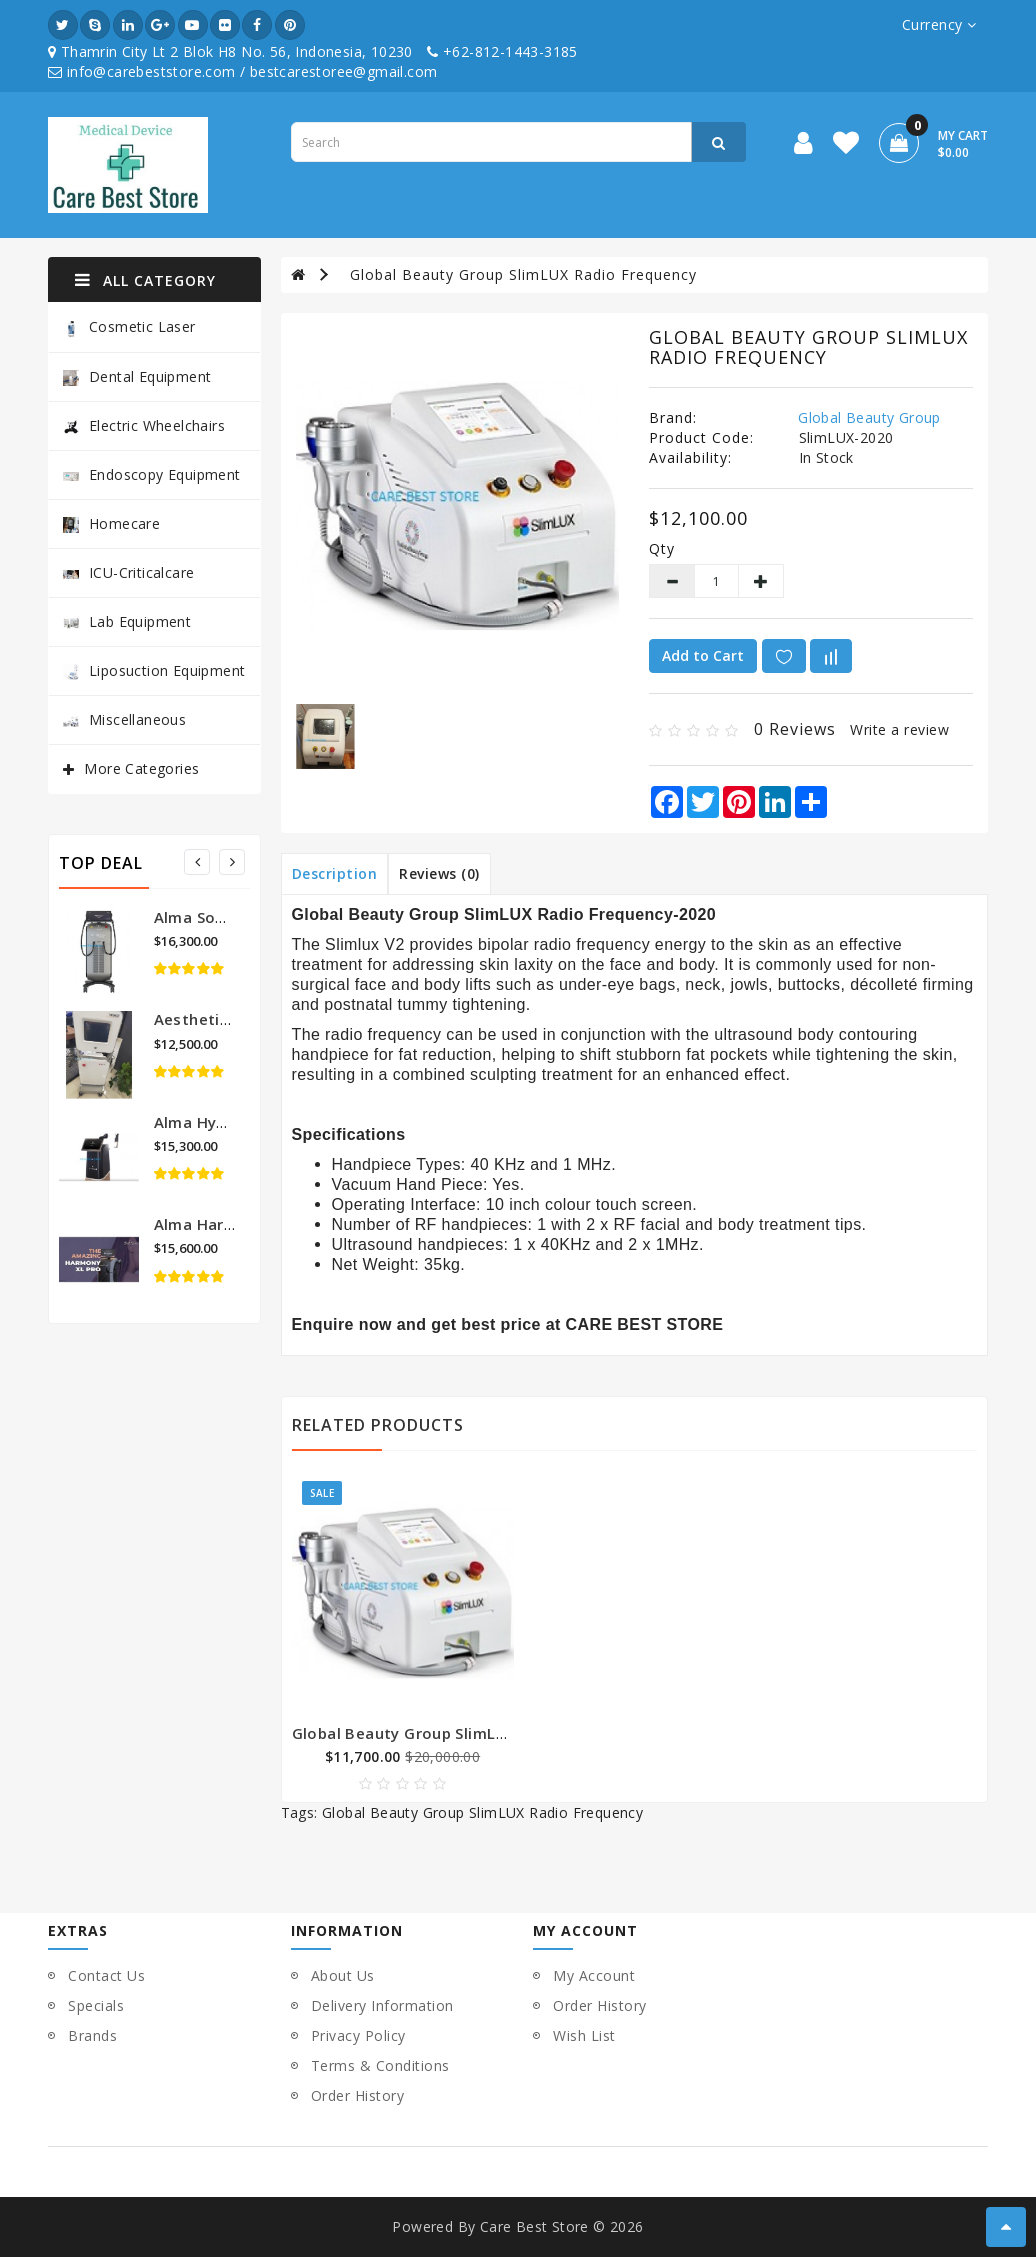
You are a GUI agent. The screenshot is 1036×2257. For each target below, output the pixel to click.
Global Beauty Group (869, 417)
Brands (92, 2035)
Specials (96, 2005)
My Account (594, 1975)
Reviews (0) (439, 873)
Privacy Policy (358, 2035)
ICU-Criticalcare (128, 572)
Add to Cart (703, 655)
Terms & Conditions (380, 2065)
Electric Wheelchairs (144, 425)
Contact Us (106, 1975)
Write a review (899, 729)
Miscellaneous (124, 719)
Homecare (111, 523)
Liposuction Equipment (154, 670)
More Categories (141, 768)
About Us (343, 1975)
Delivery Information (382, 2005)
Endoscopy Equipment (152, 474)
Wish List (584, 2035)
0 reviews (795, 729)
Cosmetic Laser (129, 327)
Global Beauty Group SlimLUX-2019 (426, 1733)
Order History (358, 2095)
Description (335, 873)
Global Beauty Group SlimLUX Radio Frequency (523, 274)
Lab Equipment (127, 621)
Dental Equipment (137, 376)
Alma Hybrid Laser (223, 1122)
